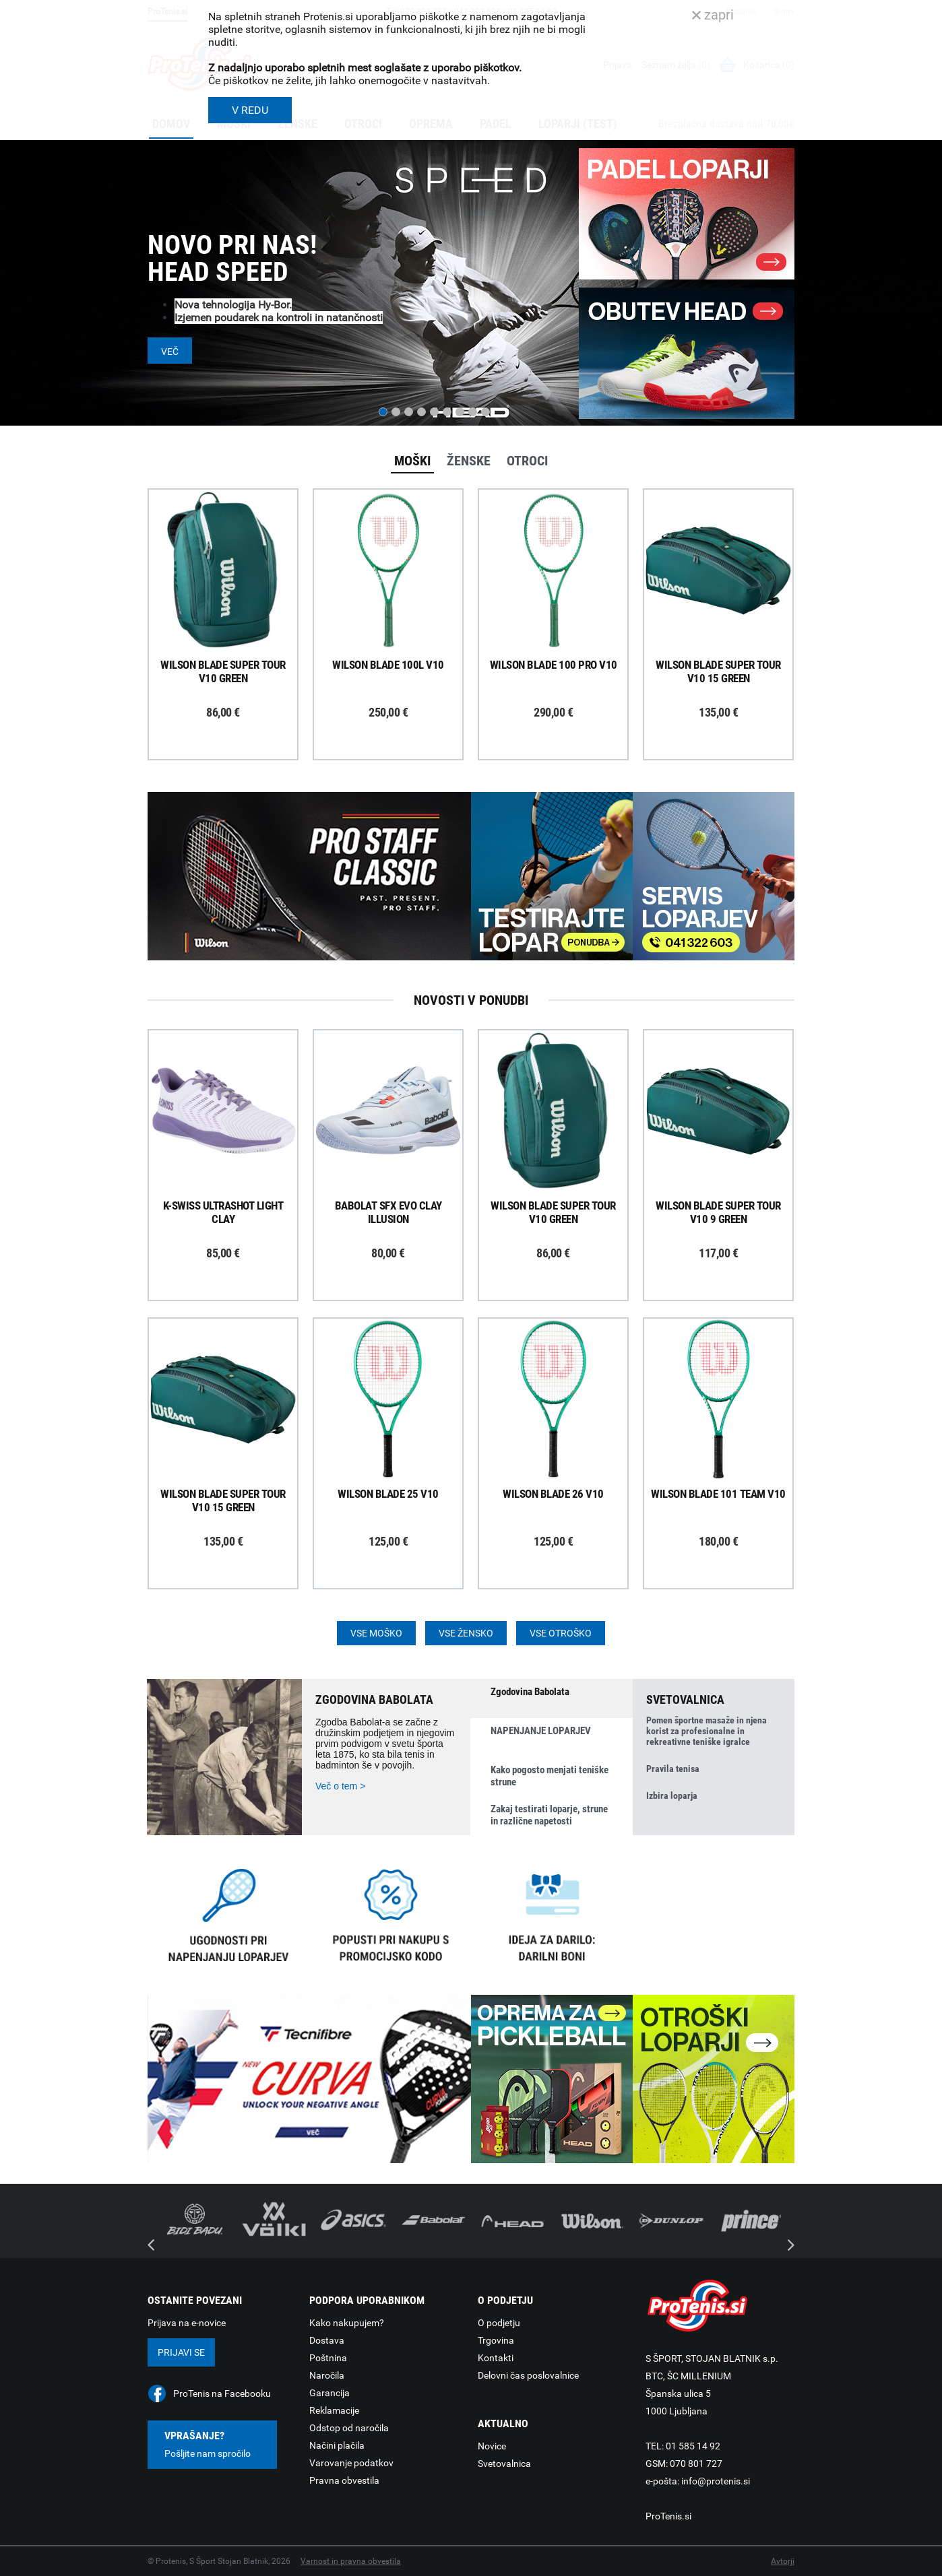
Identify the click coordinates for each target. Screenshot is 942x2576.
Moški (412, 461)
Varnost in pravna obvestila (351, 2561)
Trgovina (496, 2340)
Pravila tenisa (672, 1768)
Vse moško (376, 1633)
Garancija (329, 2392)
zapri (713, 15)
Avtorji (782, 2561)
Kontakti (495, 2357)
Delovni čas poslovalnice (528, 2375)
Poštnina (328, 2357)
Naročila (326, 2375)
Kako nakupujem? (346, 2322)
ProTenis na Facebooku (222, 2393)
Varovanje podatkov (351, 2462)
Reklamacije (334, 2410)
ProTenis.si (668, 2516)
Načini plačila (337, 2445)
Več (170, 351)
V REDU (250, 110)
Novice (492, 2446)
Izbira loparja (671, 1795)
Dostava (326, 2340)
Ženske (469, 461)
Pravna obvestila (344, 2480)
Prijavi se (181, 2352)
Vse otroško (561, 1633)
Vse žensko (466, 1633)
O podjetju (499, 2322)
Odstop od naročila (349, 2427)
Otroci (527, 461)
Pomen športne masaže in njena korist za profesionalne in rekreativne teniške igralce (706, 1731)
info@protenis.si (715, 2481)
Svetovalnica (504, 2463)
